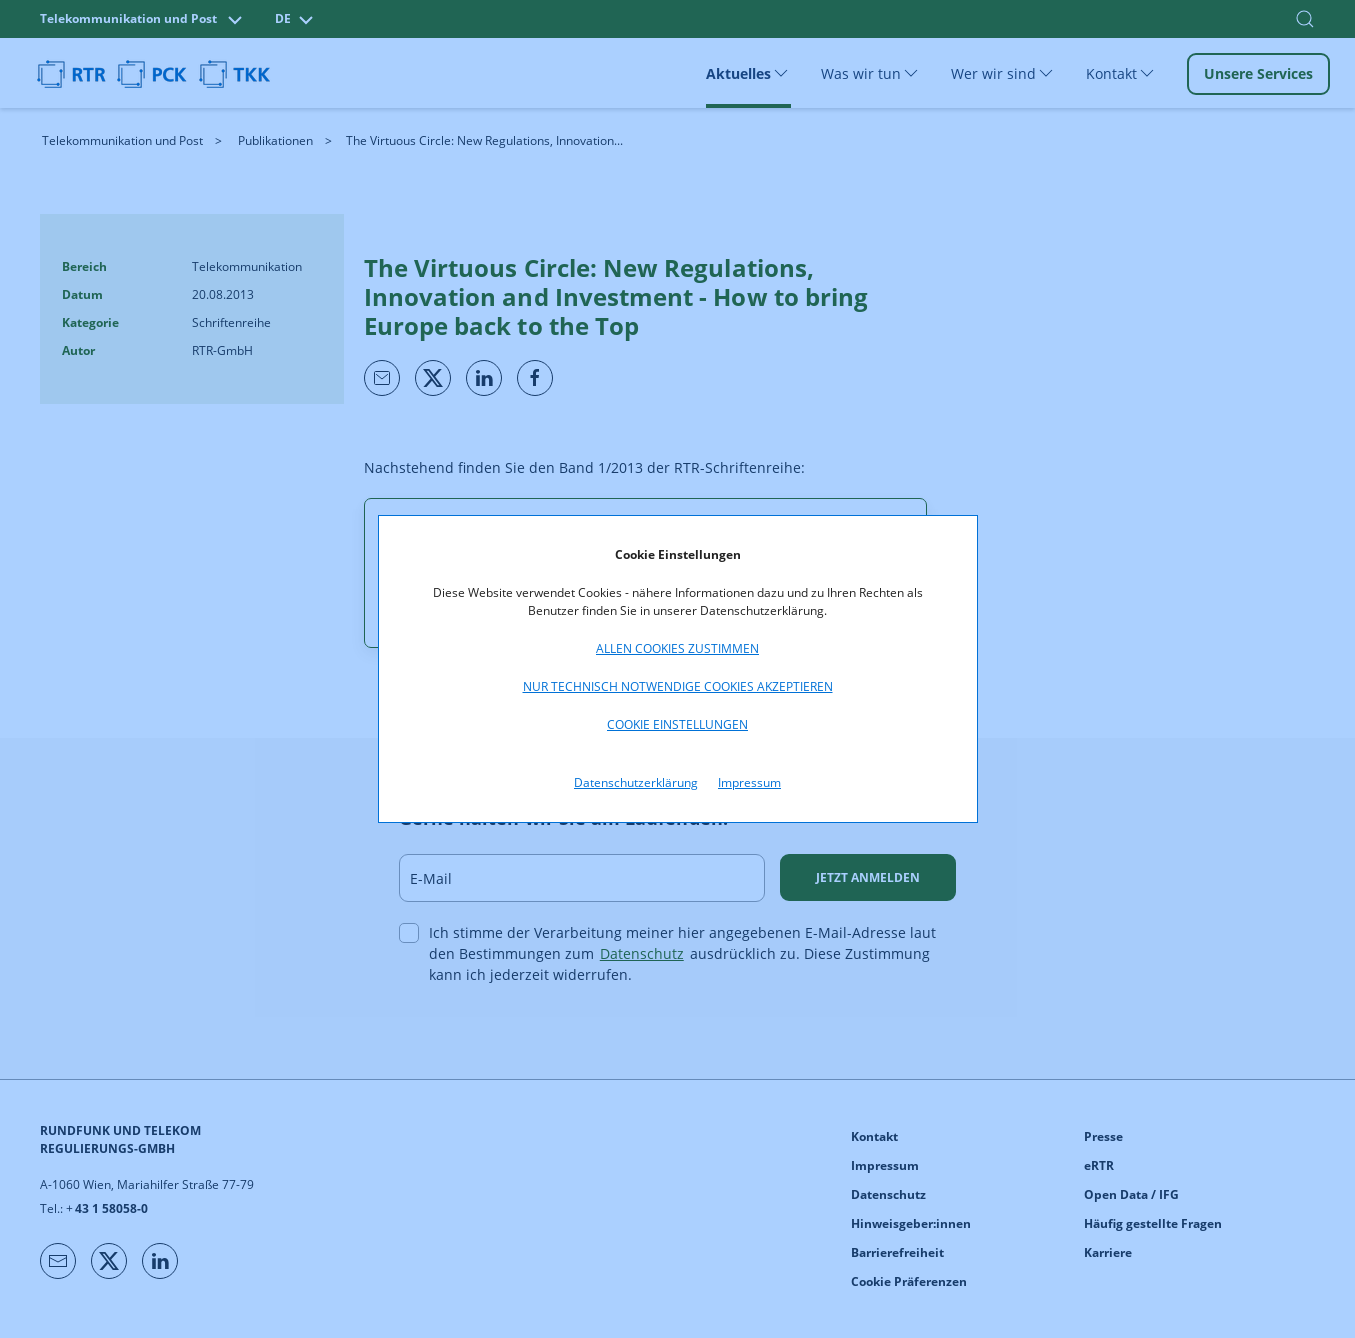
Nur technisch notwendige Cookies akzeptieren (678, 686)
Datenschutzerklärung (636, 782)
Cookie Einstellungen (677, 724)
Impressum (749, 782)
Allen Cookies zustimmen (677, 648)
